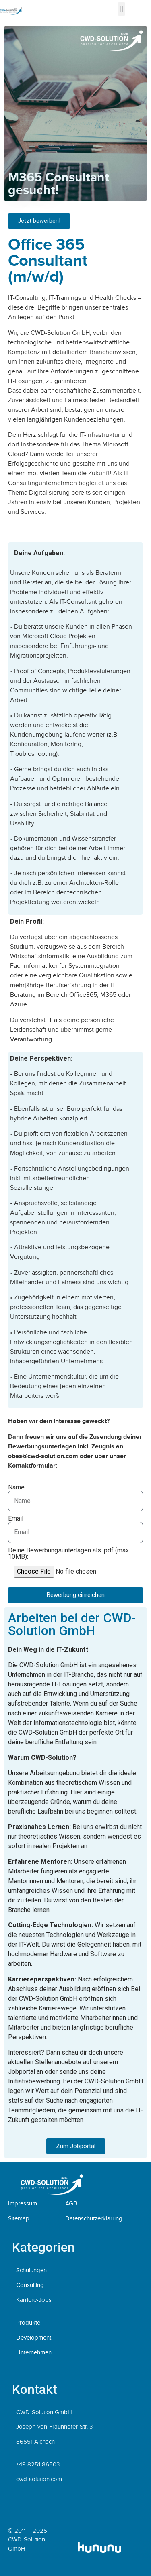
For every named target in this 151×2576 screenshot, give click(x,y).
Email (15, 1518)
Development (33, 2337)
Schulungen (31, 2270)
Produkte (28, 2322)
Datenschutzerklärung (93, 2218)
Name (16, 1487)
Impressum (22, 2203)
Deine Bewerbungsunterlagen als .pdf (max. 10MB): (69, 1553)
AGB (71, 2203)
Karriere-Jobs (34, 2299)
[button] (121, 9)
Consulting (30, 2285)
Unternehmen (34, 2352)
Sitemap (18, 2218)
